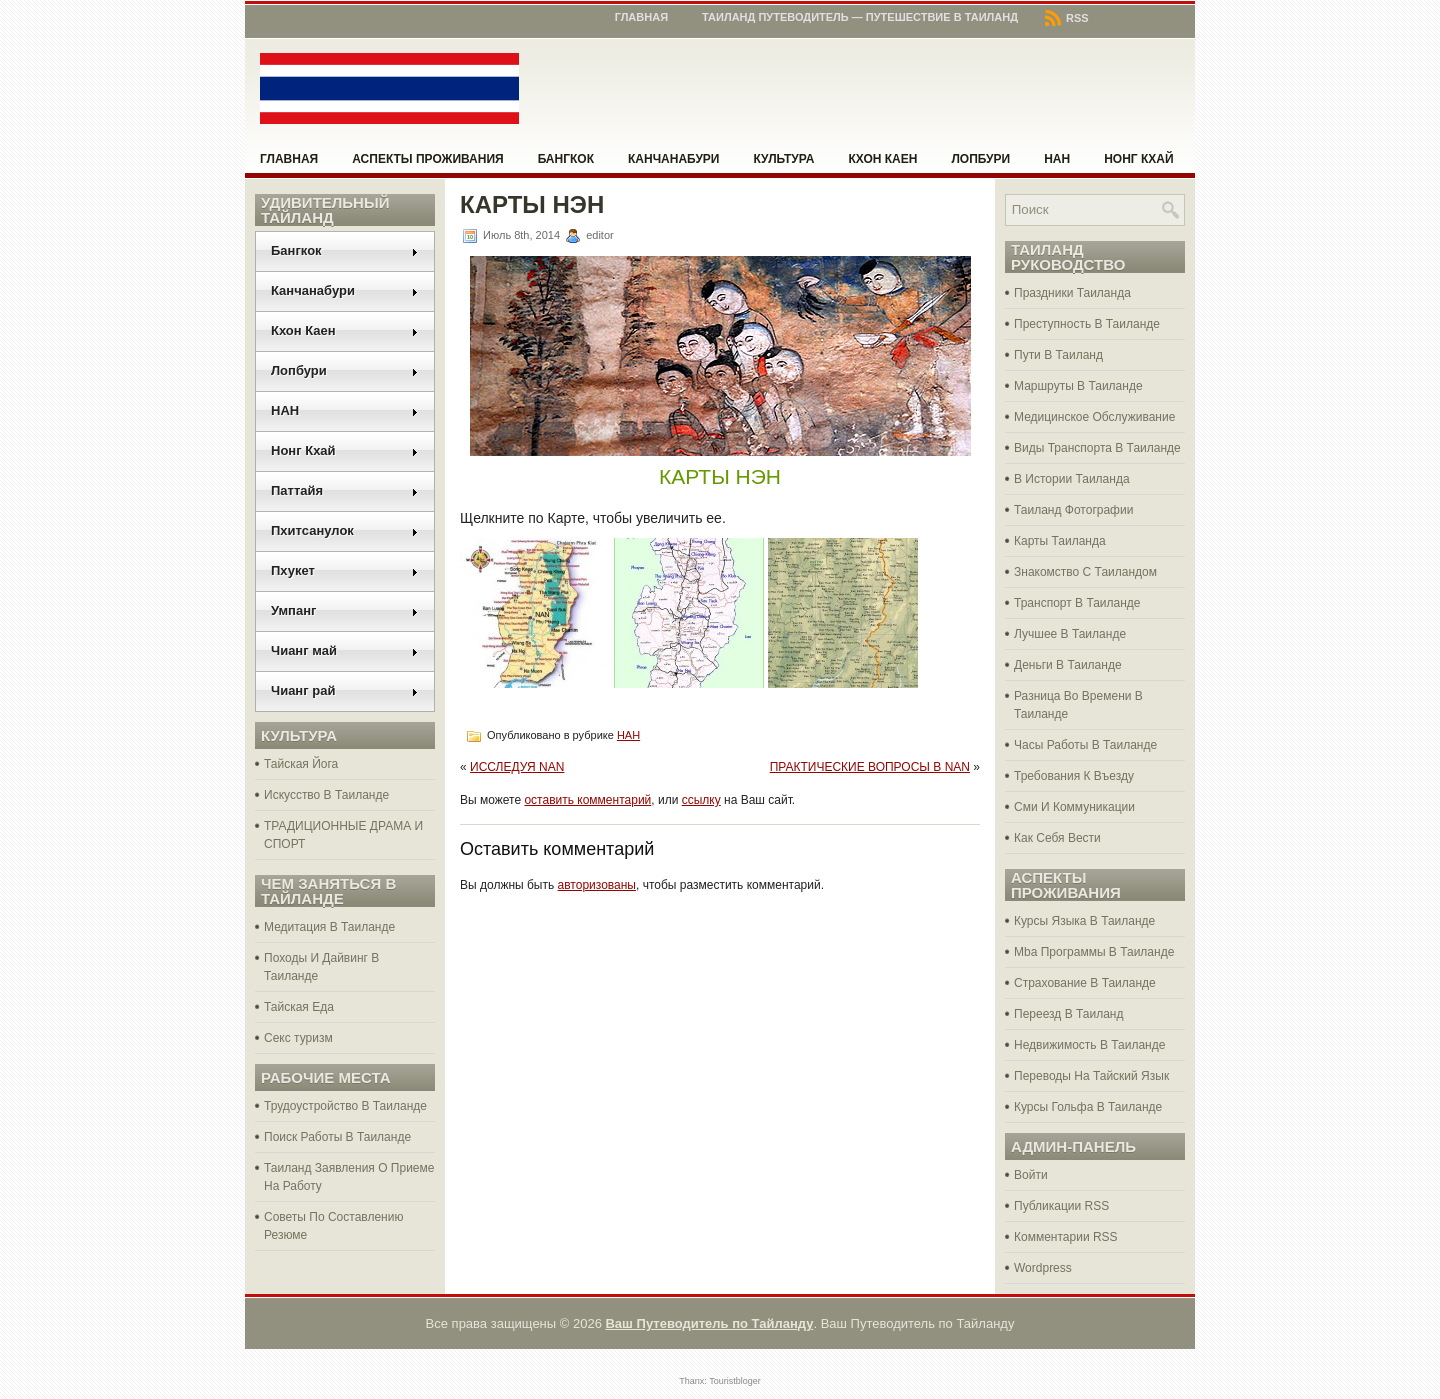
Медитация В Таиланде (329, 927)
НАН (1057, 159)
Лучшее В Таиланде (1070, 634)
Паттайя (345, 490)
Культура (784, 159)
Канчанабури (674, 159)
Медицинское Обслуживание (1094, 417)
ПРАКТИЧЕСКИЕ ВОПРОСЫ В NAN (870, 767)
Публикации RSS (1061, 1206)
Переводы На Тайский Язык (1091, 1076)
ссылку (701, 800)
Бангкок (566, 159)
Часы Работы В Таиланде (1085, 745)
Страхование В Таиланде (1085, 983)
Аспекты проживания (427, 159)
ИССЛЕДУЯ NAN (517, 767)
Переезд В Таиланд (1068, 1014)
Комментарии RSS (1066, 1237)
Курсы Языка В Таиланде (1084, 921)
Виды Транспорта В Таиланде (1097, 448)
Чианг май (345, 650)
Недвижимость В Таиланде (1089, 1045)
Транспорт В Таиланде (1077, 603)
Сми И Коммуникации (1074, 807)
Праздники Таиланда (1072, 293)
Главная (641, 17)
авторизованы (597, 885)
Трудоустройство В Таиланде (345, 1106)
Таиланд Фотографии (1073, 510)
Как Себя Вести (1057, 838)
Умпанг (345, 610)
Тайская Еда (299, 1007)
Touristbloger (735, 1381)
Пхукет (345, 570)
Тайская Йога (301, 764)
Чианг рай (345, 690)
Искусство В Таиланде (326, 795)
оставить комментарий (587, 800)
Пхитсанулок (345, 530)
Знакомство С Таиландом (1085, 572)
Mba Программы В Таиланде (1094, 952)
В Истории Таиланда (1072, 479)
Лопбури (980, 159)
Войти (1031, 1175)
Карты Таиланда (1060, 541)
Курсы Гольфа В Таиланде (1088, 1107)
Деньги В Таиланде (1068, 665)
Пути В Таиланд (1058, 355)
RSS (1067, 18)
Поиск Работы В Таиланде (337, 1137)
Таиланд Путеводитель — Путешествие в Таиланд (860, 17)
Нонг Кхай (1138, 159)
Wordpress (1043, 1268)
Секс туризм (298, 1038)
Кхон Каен (882, 159)
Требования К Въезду (1074, 776)
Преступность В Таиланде (1087, 324)
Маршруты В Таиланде (1078, 386)
